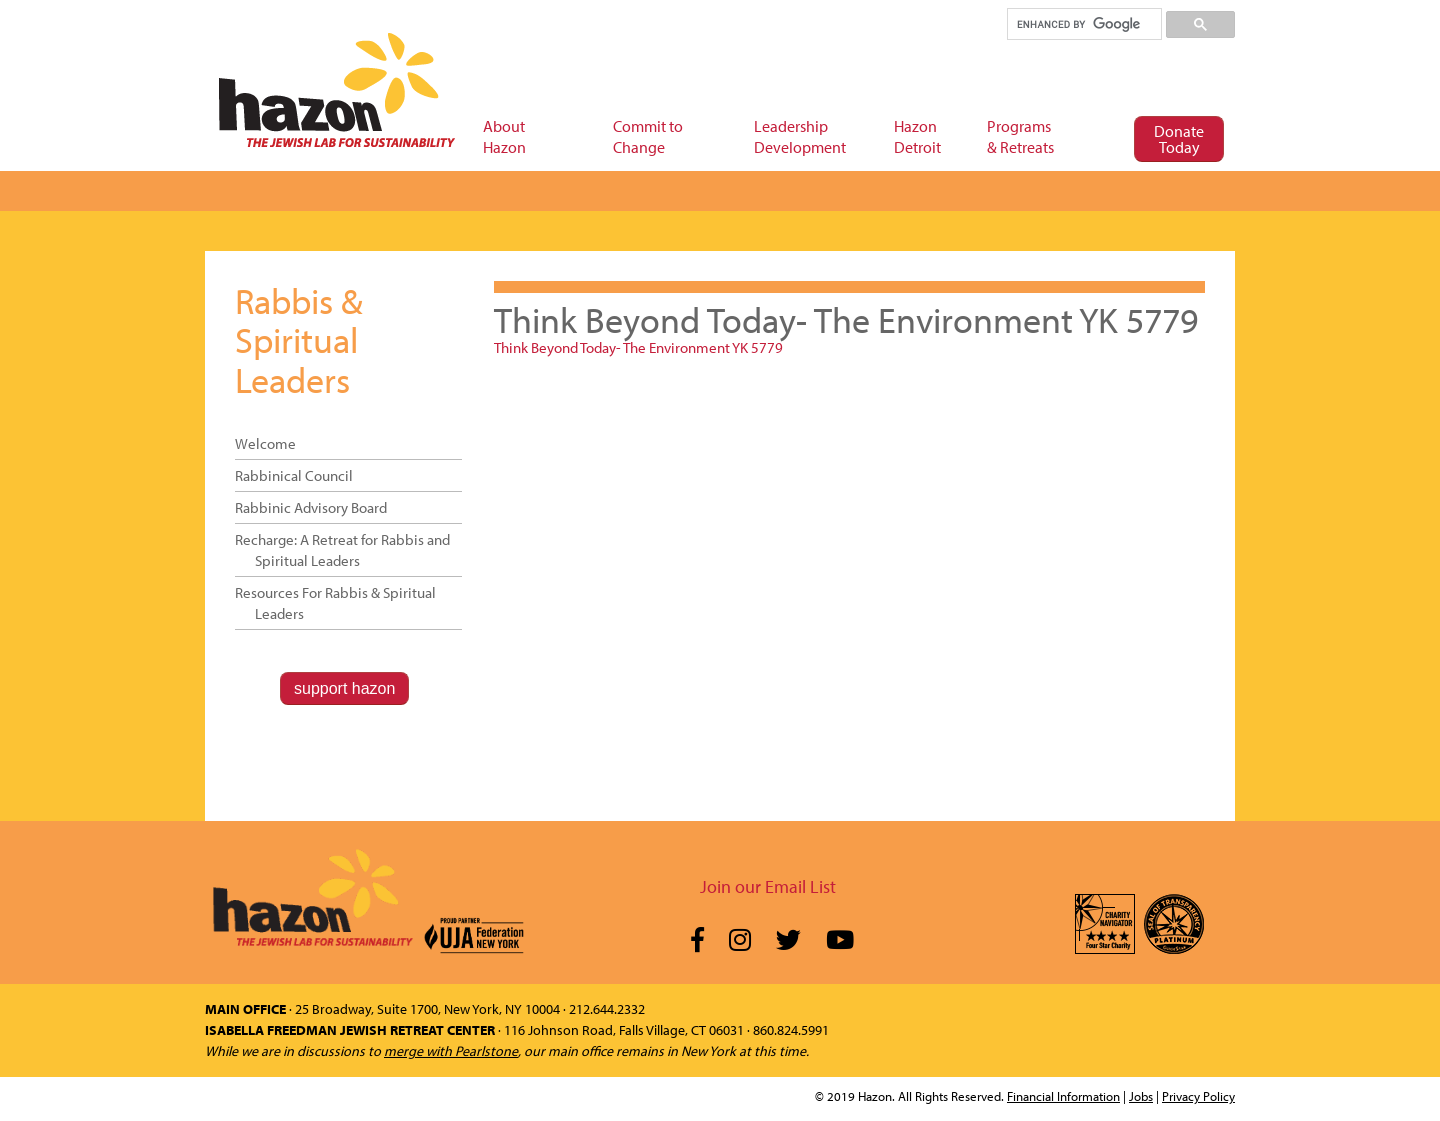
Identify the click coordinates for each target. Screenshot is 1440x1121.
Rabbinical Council (294, 475)
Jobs (1141, 1096)
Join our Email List (768, 886)
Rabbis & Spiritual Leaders (299, 339)
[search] (1083, 24)
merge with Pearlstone (451, 1051)
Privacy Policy (1198, 1096)
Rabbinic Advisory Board (311, 507)
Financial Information (1063, 1096)
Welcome (265, 443)
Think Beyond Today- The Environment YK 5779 (638, 347)
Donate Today (1179, 139)
